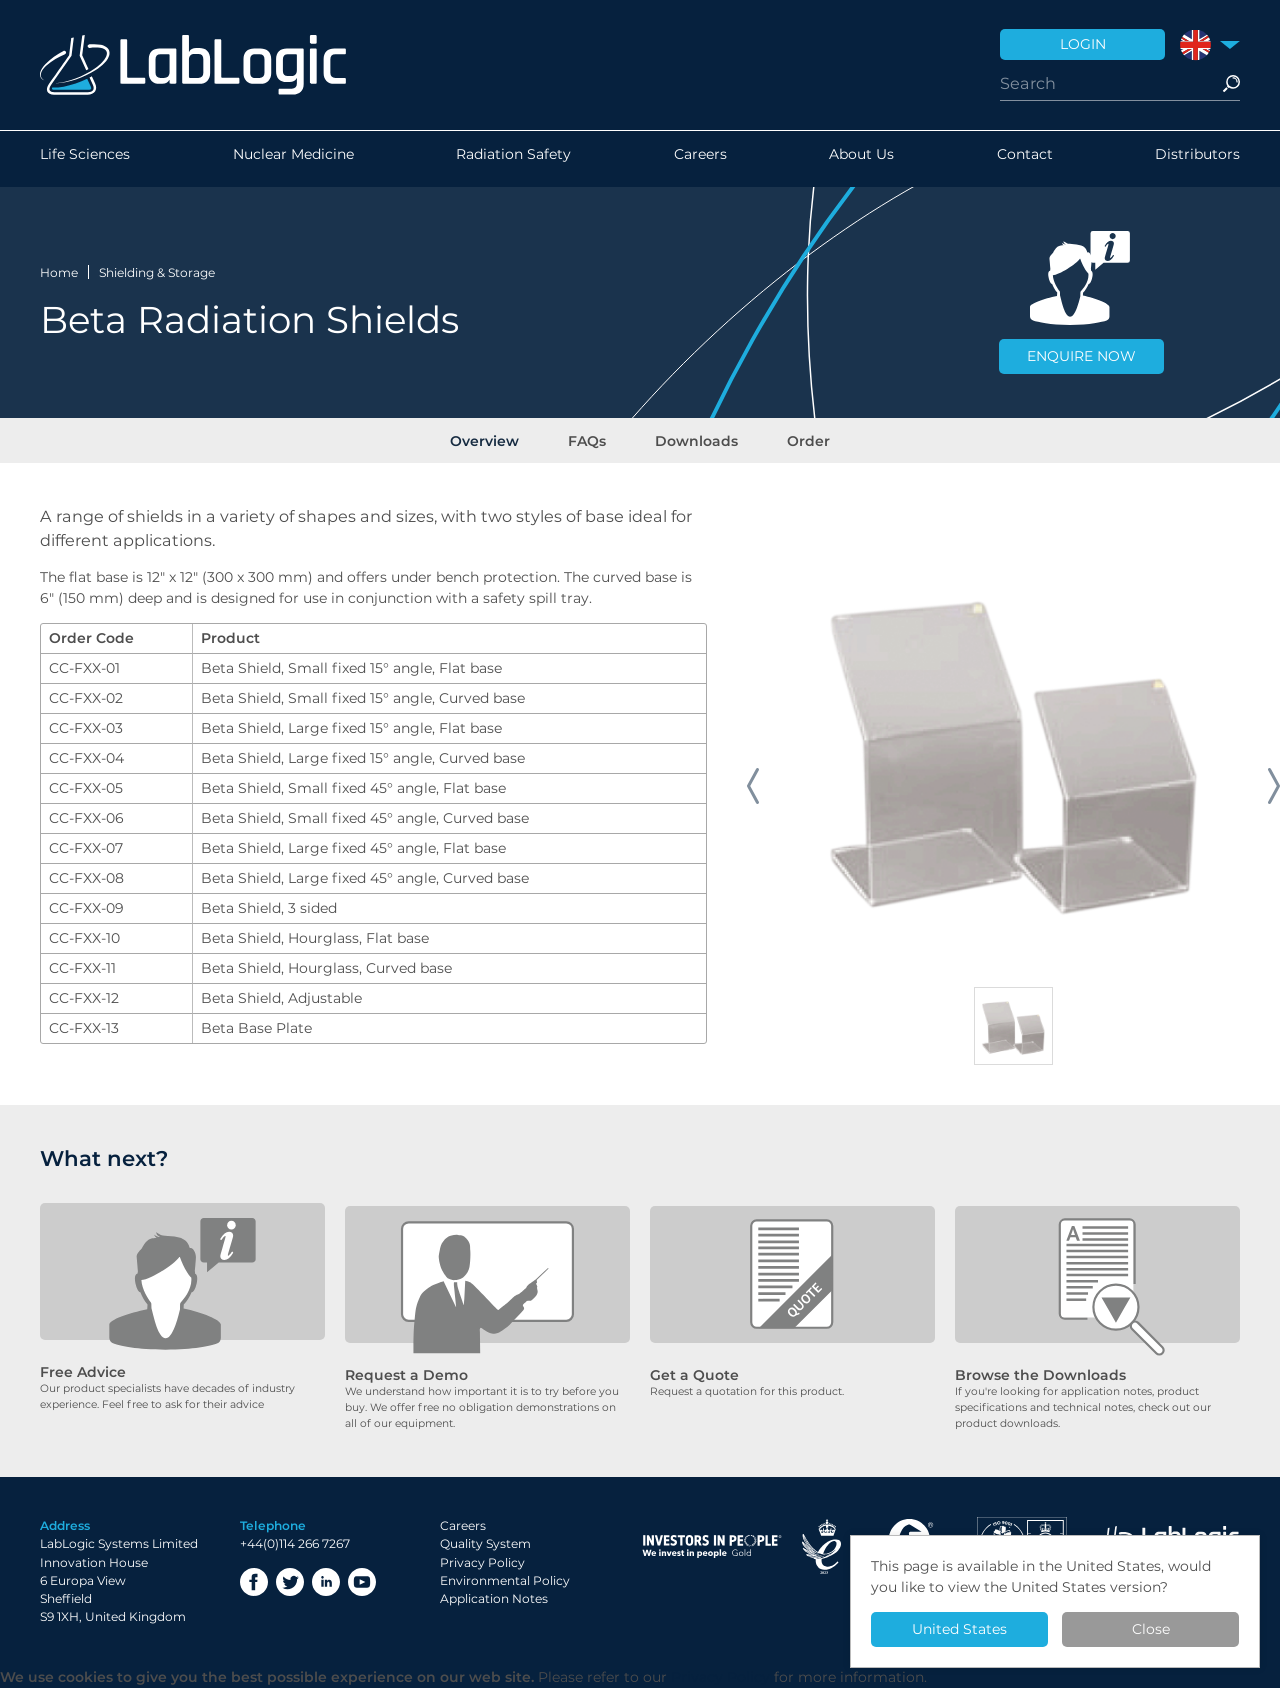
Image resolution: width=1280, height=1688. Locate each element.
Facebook (254, 1582)
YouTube (362, 1582)
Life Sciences (85, 159)
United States (959, 1629)
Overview (498, 439)
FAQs (592, 439)
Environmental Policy (505, 1581)
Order (795, 439)
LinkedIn (326, 1582)
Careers (700, 159)
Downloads (692, 439)
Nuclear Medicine (293, 159)
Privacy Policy (482, 1562)
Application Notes (494, 1599)
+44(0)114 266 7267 (295, 1544)
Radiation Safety (513, 159)
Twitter (290, 1582)
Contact (1025, 159)
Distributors (1197, 159)
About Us (861, 159)
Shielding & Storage (157, 269)
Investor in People (712, 1547)
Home (59, 269)
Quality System (485, 1544)
